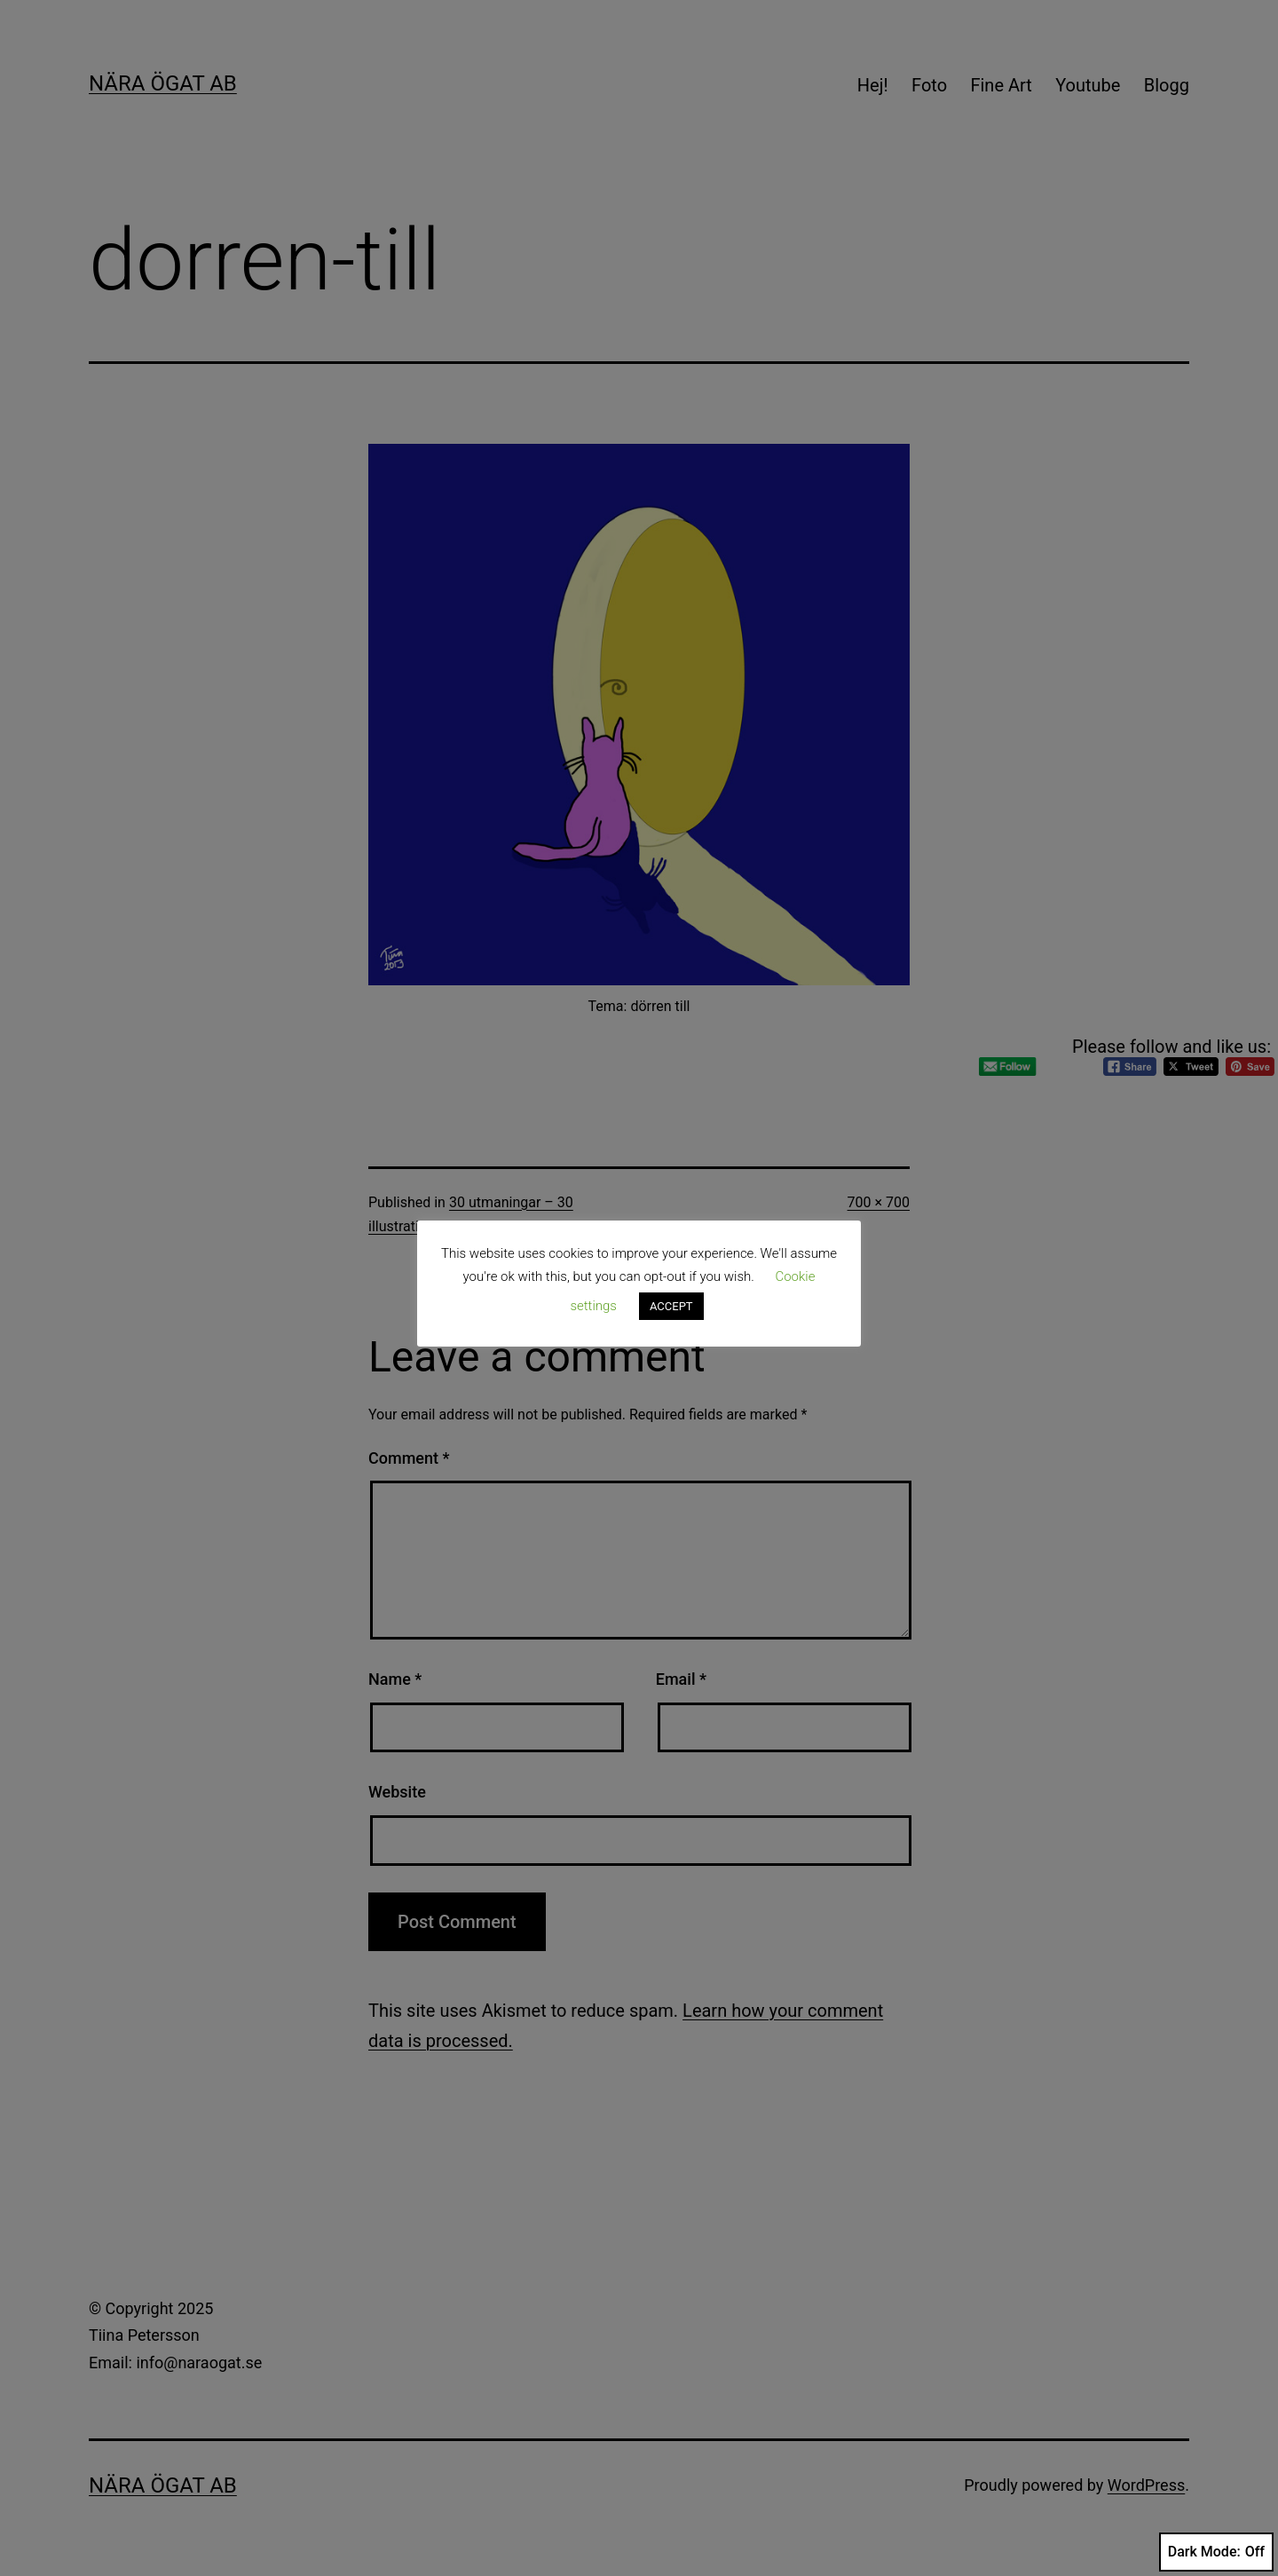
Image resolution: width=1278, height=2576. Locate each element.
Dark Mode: (1216, 2552)
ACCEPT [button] (671, 1306)
